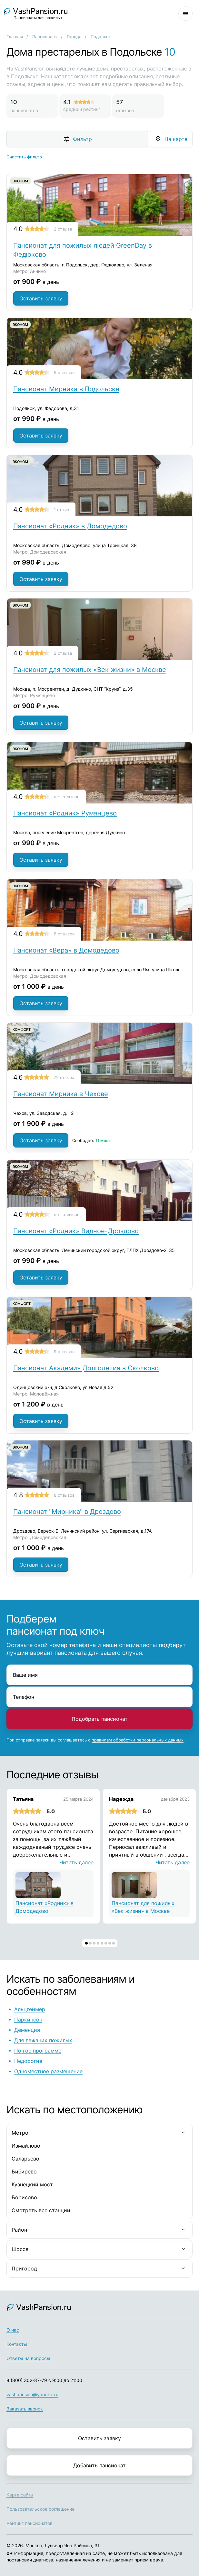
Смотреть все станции (41, 2210)
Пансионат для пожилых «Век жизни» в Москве (89, 670)
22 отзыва (64, 1077)
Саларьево (25, 2158)
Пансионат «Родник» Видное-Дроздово (76, 1231)
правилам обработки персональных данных (138, 1739)
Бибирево (24, 2171)
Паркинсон (28, 2019)
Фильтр (82, 139)
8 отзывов (64, 933)
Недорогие (28, 2061)
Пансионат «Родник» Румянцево (65, 813)
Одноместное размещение (48, 2071)
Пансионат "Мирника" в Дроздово (67, 1511)
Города (74, 36)
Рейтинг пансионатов (29, 2523)
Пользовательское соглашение (40, 2509)
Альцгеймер (29, 2009)
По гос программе (37, 2050)
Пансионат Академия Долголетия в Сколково (86, 1368)
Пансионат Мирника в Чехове (60, 1094)
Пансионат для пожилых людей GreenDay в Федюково (82, 250)
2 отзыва (63, 229)
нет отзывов (66, 796)
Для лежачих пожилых (43, 2040)
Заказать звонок (24, 2408)
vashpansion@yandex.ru (32, 2394)
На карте (175, 139)
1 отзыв (61, 509)
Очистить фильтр (24, 156)
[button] (86, 1943)
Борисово (24, 2197)
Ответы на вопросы (28, 2358)
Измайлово (26, 2145)
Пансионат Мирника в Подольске (66, 389)
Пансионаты (44, 36)
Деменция (27, 2030)
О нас (12, 2330)
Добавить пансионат (99, 2465)
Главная (14, 36)
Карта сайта (19, 2494)
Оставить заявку (40, 298)
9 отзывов (64, 1351)
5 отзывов (64, 372)
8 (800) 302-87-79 (26, 2380)
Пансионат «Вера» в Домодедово (66, 950)
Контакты (16, 2344)
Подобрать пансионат (100, 1719)
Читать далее (76, 1862)
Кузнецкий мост (32, 2184)
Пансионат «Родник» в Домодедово (70, 526)
